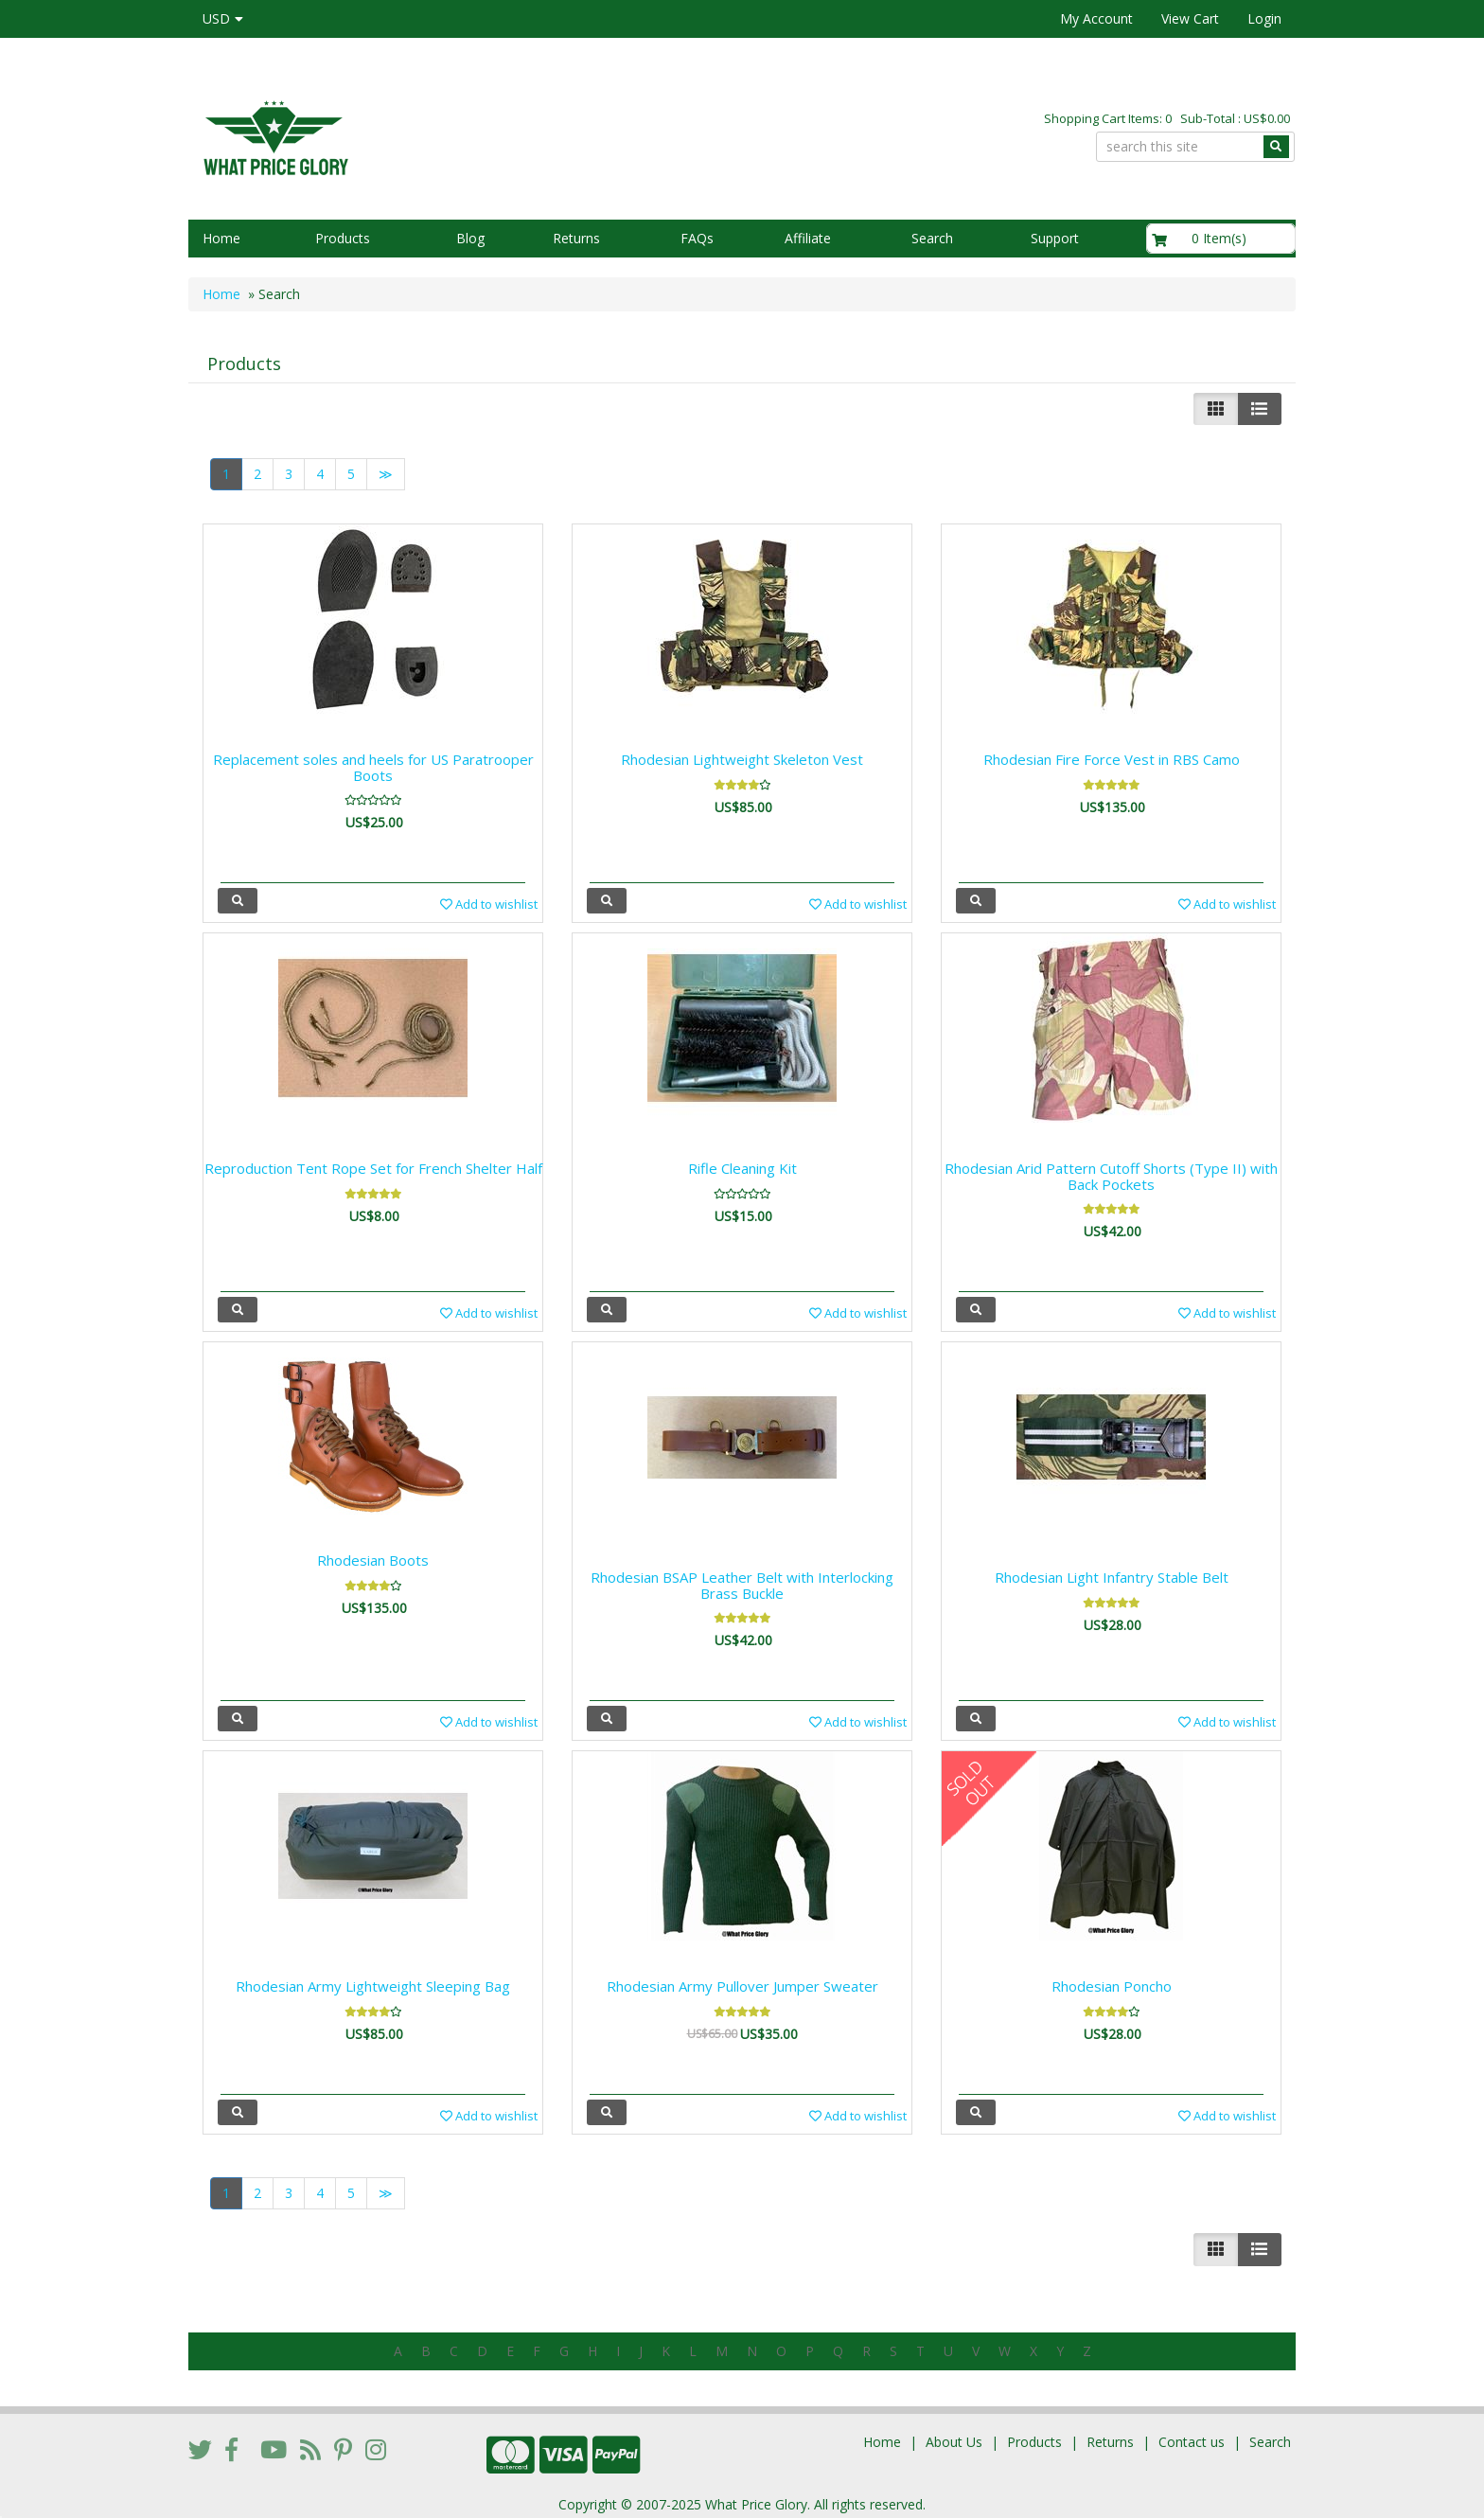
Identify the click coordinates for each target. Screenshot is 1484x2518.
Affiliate (808, 238)
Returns (576, 238)
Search (932, 238)
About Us (954, 2436)
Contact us (1191, 2436)
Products (342, 238)
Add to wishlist (489, 904)
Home (221, 238)
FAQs (697, 238)
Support (1055, 238)
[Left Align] (1215, 409)
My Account (1096, 18)
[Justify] (1259, 409)
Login (1264, 18)
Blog (470, 238)
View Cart (1190, 18)
